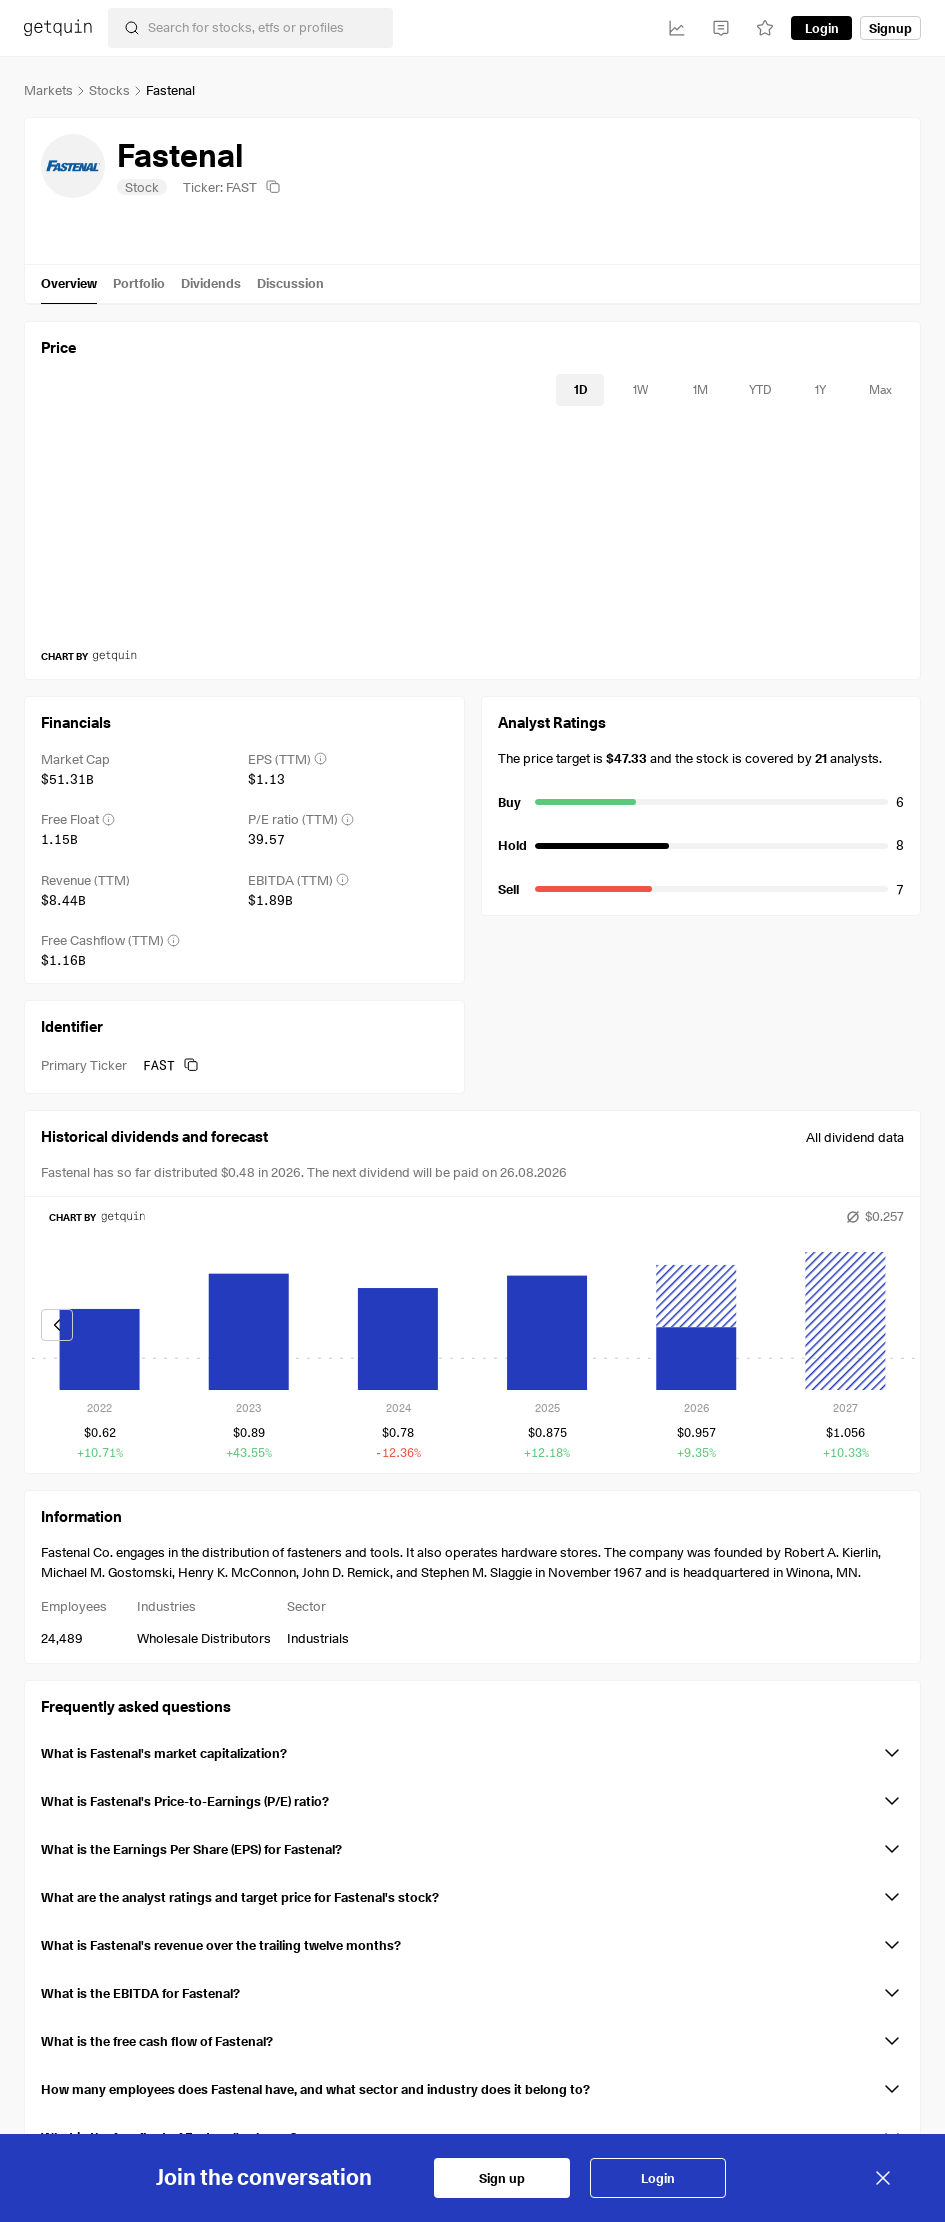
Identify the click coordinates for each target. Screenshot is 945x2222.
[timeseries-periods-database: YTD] (760, 390)
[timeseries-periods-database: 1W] (640, 390)
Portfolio (139, 283)
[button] (472, 1749)
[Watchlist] (765, 28)
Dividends (211, 283)
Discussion (290, 283)
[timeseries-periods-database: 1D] (580, 390)
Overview (69, 283)
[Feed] (721, 28)
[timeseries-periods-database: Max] (880, 390)
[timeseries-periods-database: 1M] (700, 390)
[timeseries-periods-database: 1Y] (820, 390)
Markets (48, 90)
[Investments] (677, 28)
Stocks (109, 90)
